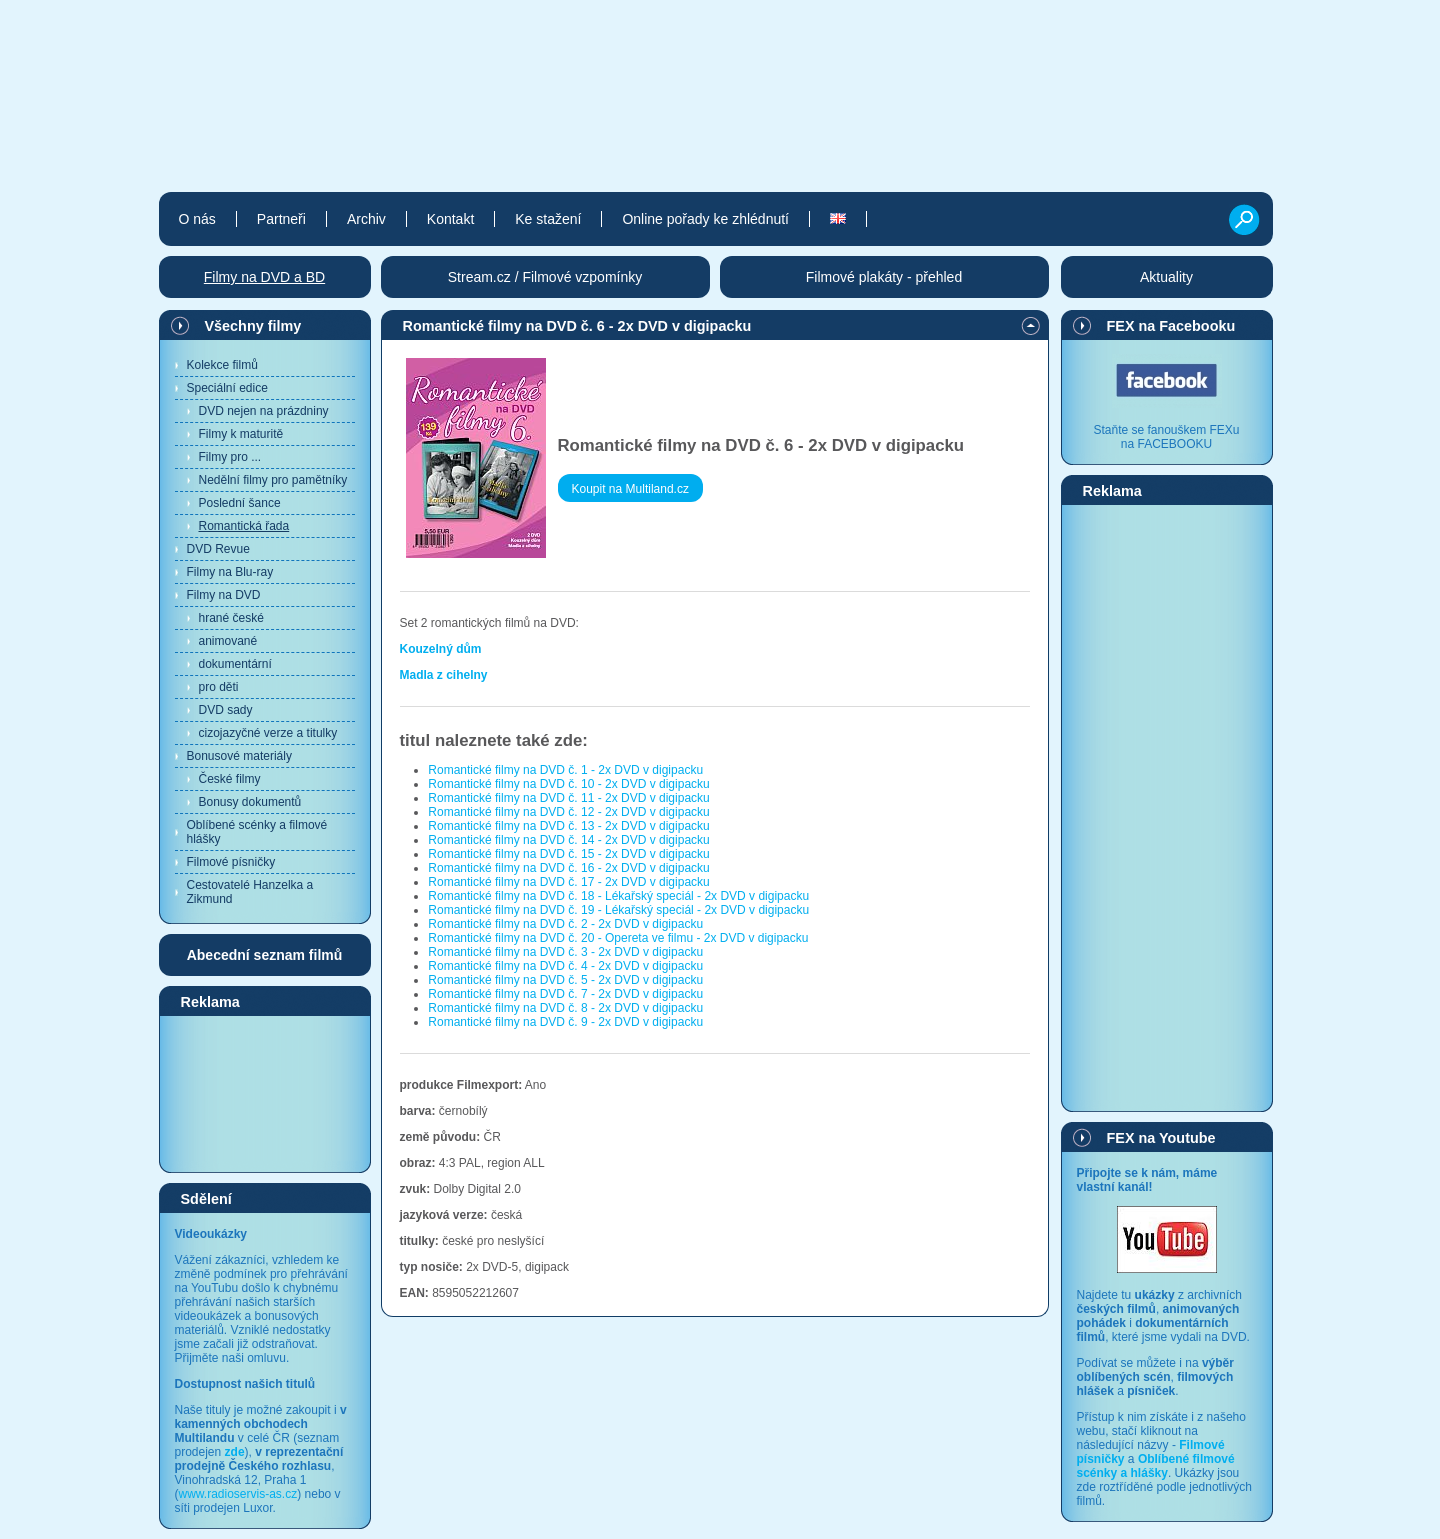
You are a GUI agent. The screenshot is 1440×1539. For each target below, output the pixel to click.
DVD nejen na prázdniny (264, 411)
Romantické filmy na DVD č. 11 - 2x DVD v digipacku (568, 798)
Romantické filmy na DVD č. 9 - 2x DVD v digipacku (565, 1022)
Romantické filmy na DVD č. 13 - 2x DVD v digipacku (568, 826)
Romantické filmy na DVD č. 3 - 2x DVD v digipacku (565, 952)
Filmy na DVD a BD (264, 277)
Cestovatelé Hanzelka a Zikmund (250, 892)
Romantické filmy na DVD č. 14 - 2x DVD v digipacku (568, 840)
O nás (197, 219)
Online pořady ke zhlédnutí (705, 219)
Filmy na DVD (224, 595)
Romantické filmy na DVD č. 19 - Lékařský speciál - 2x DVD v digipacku (618, 910)
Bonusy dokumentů (250, 802)
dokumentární (235, 664)
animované (228, 641)
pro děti (219, 687)
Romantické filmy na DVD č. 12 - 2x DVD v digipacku (568, 812)
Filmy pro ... (230, 457)
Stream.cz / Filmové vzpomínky (545, 277)
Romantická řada (244, 526)
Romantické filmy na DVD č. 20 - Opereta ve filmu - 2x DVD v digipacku (618, 938)
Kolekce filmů (222, 365)
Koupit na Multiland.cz (630, 489)
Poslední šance (240, 503)
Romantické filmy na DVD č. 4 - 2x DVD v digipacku (565, 966)
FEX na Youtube (1161, 1138)
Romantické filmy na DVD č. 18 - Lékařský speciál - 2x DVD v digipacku (618, 896)
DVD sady (226, 710)
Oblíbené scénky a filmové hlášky (257, 832)
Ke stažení (548, 219)
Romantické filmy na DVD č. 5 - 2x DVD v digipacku (565, 980)
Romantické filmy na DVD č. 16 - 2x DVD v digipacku (568, 868)
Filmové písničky (231, 862)
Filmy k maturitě (241, 434)
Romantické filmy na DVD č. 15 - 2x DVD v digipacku (568, 854)
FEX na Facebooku (1171, 326)
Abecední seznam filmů (265, 955)
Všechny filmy (253, 326)
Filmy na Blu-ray (230, 572)
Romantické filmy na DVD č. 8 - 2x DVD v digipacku (565, 1008)
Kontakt (450, 219)
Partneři (281, 219)
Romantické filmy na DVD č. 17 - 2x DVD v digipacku (568, 882)
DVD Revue (218, 549)
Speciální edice (227, 388)
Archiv (366, 219)
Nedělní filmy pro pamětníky (273, 480)
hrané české (231, 618)
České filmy (230, 779)
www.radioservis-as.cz (238, 1494)
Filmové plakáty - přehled (884, 277)
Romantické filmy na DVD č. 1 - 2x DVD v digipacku (565, 770)
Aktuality (1166, 277)
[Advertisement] (265, 1093)
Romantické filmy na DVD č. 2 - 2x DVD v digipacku (565, 924)
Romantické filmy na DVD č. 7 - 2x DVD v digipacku (565, 994)
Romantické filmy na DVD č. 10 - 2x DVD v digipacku (568, 784)
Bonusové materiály (239, 756)
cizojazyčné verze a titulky (268, 733)
